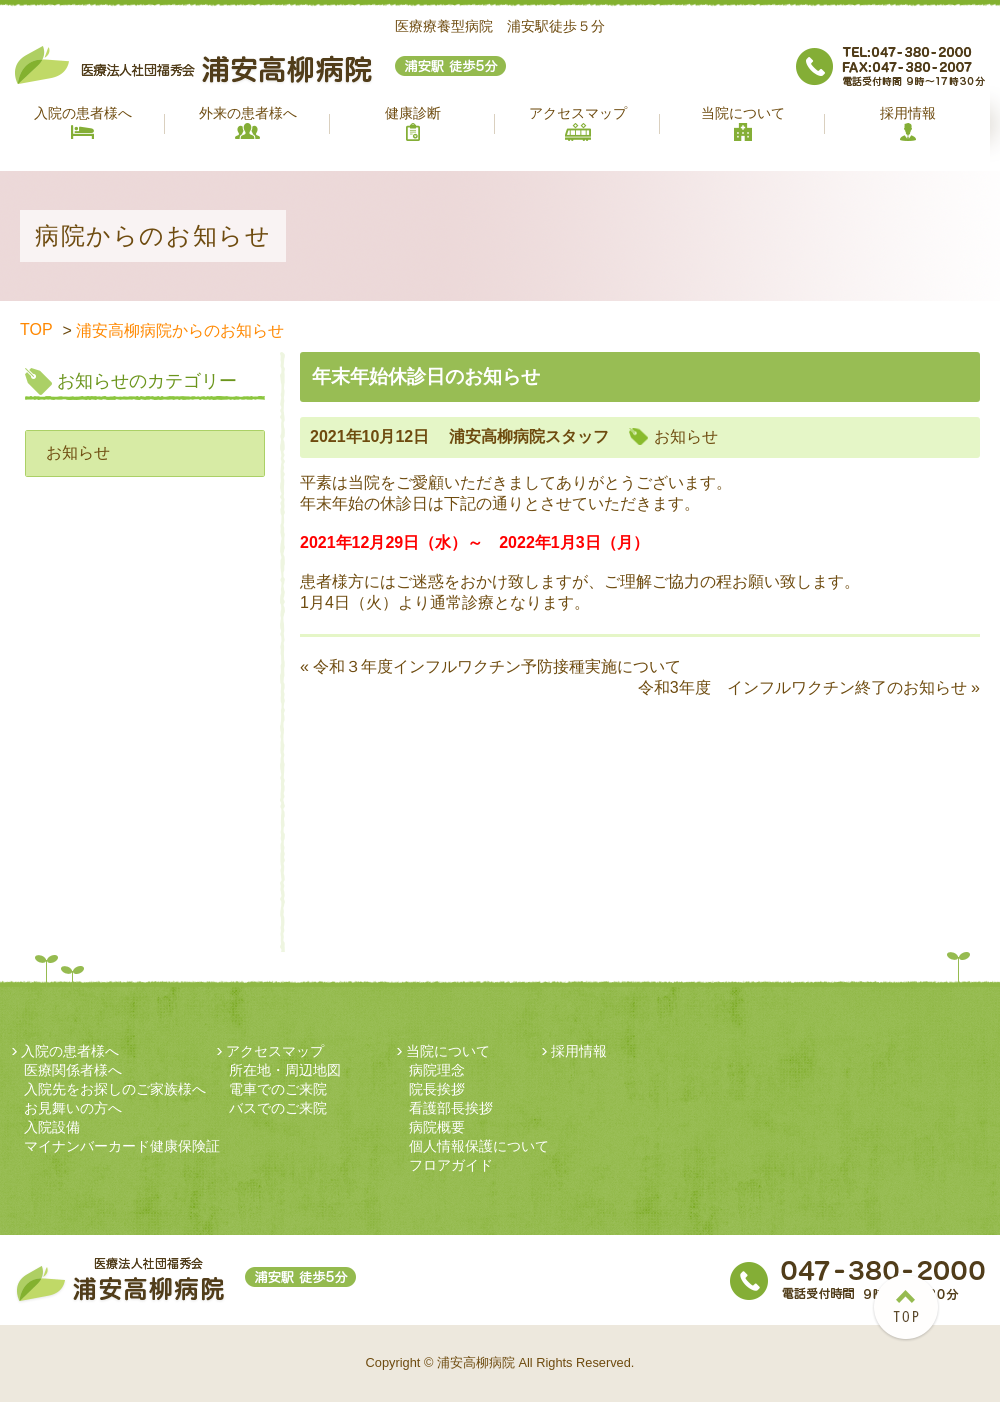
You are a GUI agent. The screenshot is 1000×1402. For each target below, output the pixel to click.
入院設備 (52, 1127)
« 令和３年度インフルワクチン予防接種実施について (490, 666)
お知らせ (78, 452)
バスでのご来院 (278, 1108)
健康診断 (413, 123)
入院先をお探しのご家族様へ (115, 1089)
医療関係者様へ (73, 1070)
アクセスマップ (578, 123)
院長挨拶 (437, 1089)
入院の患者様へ (83, 122)
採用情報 (908, 123)
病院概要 (437, 1127)
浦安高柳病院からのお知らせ (180, 330)
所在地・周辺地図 (285, 1070)
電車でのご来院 (278, 1089)
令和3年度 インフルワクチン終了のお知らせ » (809, 687)
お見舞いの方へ (73, 1108)
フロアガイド (451, 1165)
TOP (36, 329)
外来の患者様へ (248, 122)
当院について (743, 123)
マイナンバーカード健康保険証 (122, 1146)
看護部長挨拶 (451, 1108)
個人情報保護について (479, 1146)
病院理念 (437, 1070)
